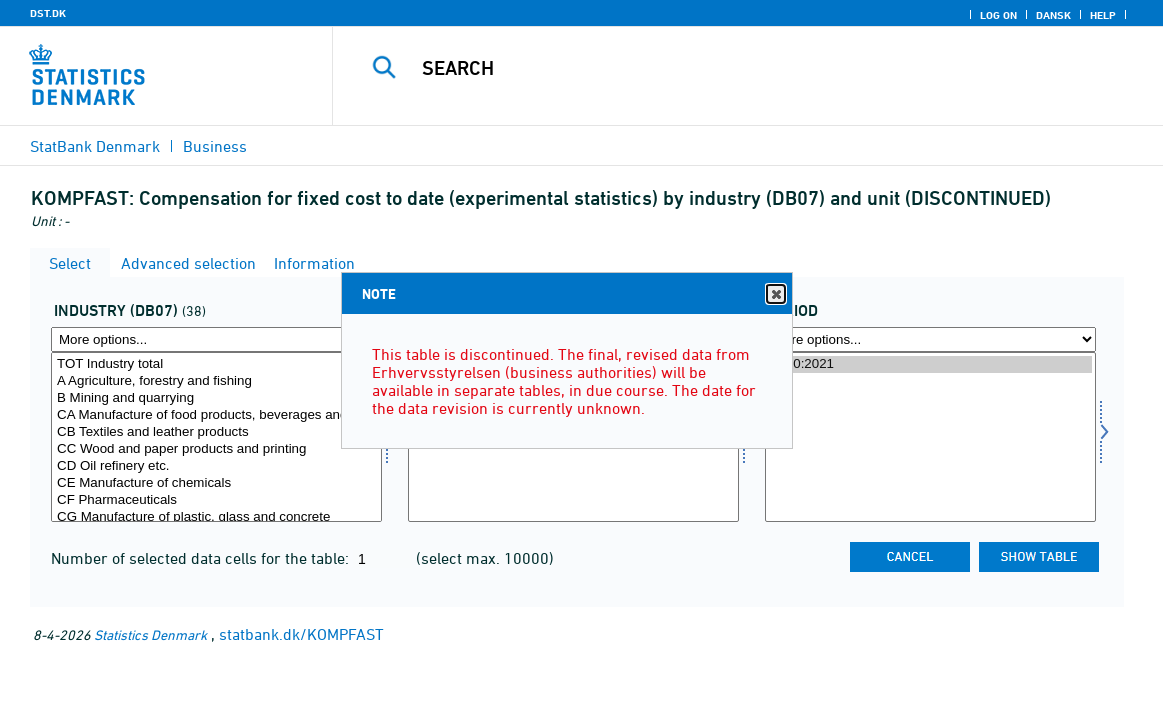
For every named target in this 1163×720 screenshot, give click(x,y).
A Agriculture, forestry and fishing (216, 381)
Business (215, 146)
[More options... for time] (930, 339)
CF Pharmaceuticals (216, 500)
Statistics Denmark (150, 634)
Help (1103, 15)
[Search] (742, 68)
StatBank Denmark (95, 146)
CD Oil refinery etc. (216, 466)
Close (775, 294)
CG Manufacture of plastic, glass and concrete (216, 517)
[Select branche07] (216, 437)
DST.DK (48, 13)
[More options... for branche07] (216, 339)
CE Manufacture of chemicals (216, 483)
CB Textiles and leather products (216, 432)
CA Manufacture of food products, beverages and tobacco (216, 415)
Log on (998, 15)
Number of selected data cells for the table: (202, 558)
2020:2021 (930, 364)
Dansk (1053, 15)
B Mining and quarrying (216, 398)
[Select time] (930, 437)
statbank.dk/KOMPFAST (301, 634)
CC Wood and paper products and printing (216, 449)
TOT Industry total (216, 364)
